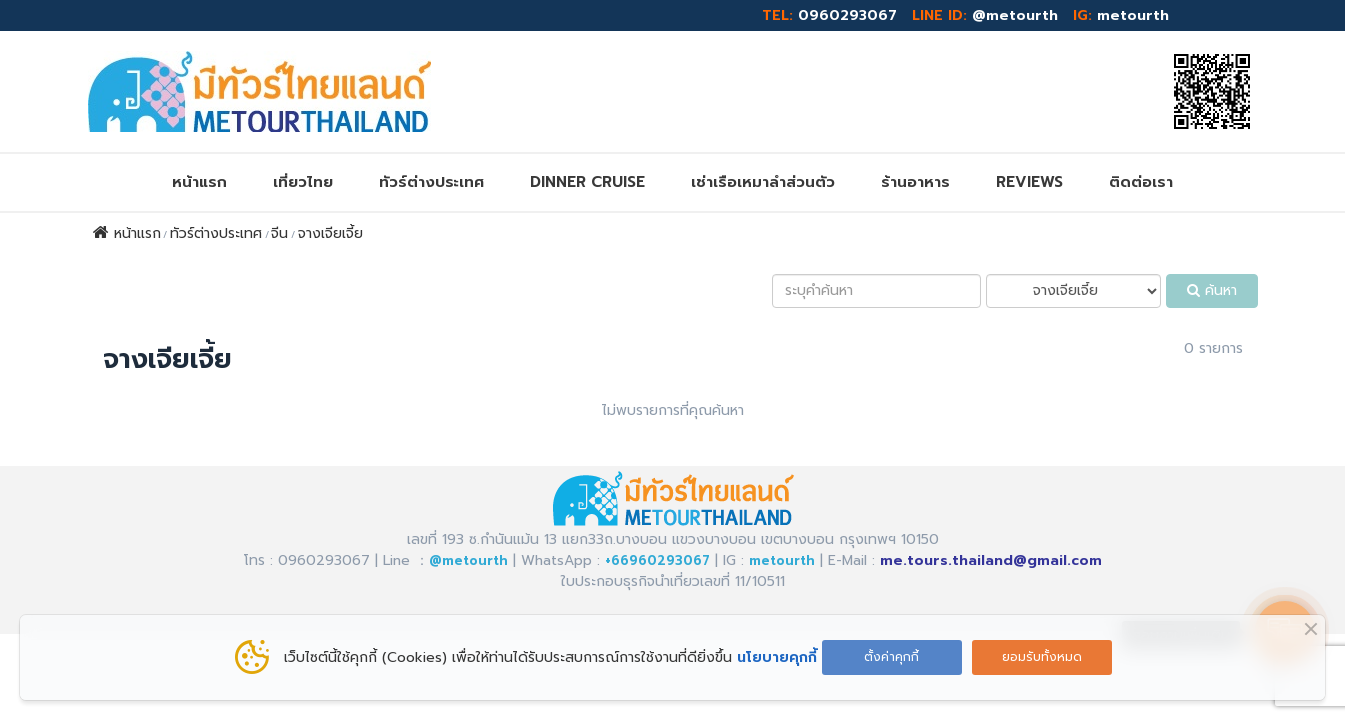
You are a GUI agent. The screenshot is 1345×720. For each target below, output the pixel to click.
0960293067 (847, 15)
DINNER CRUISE (587, 182)
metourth (1133, 15)
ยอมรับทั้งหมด (1042, 657)
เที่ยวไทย (303, 182)
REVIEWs (1029, 182)
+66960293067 (657, 560)
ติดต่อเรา (1141, 182)
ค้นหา (1212, 290)
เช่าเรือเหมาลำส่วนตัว (763, 182)
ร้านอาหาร (915, 182)
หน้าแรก (199, 182)
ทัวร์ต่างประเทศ (431, 182)
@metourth (1015, 15)
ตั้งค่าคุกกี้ (891, 657)
